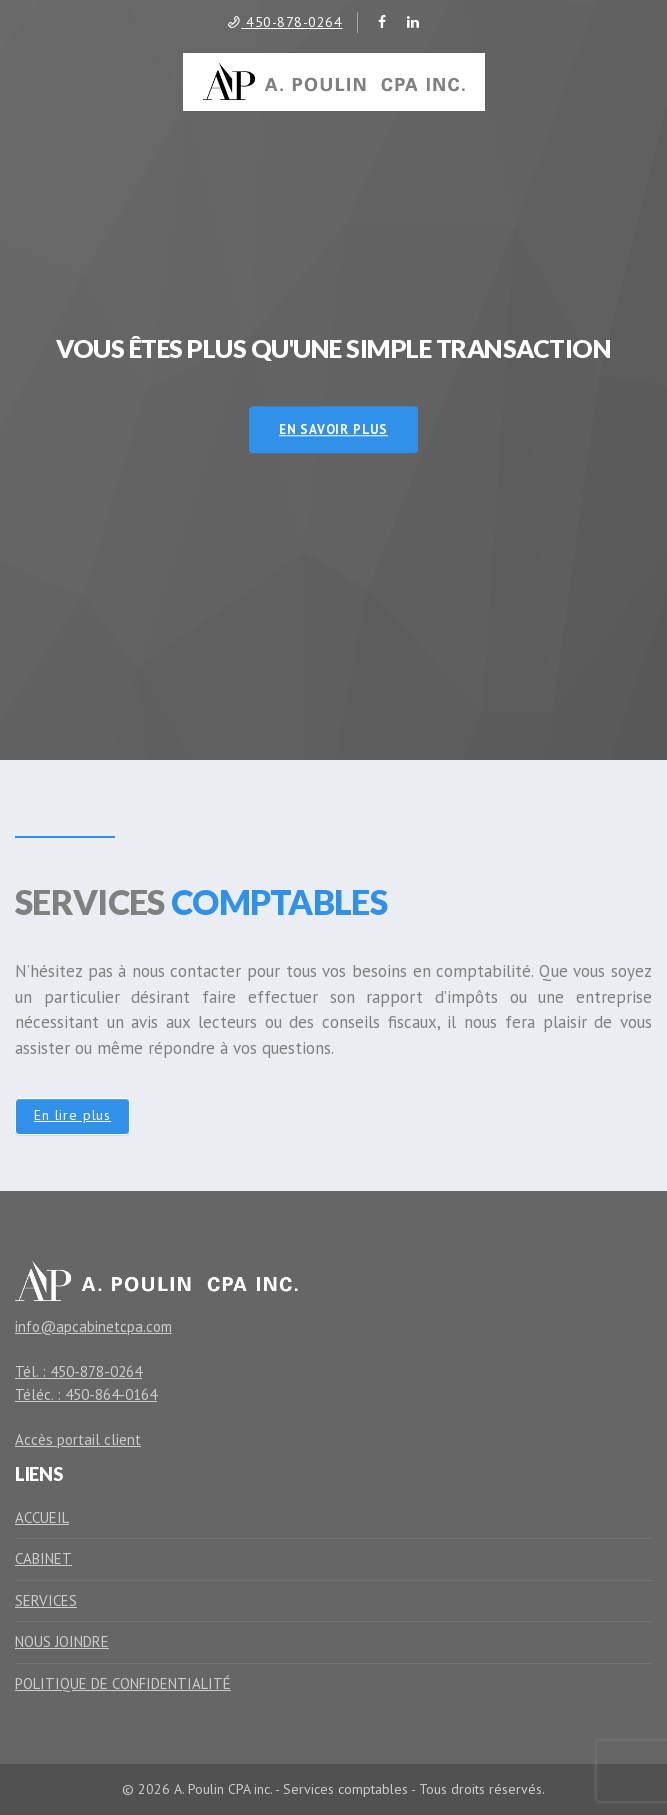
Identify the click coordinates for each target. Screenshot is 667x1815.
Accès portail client (78, 1439)
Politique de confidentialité (123, 1683)
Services (46, 1600)
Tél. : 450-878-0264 (78, 1371)
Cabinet (43, 1558)
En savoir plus (333, 429)
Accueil (42, 1517)
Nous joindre (62, 1641)
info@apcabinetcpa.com (93, 1326)
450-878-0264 (284, 22)
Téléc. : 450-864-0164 (86, 1394)
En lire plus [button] (72, 1115)
